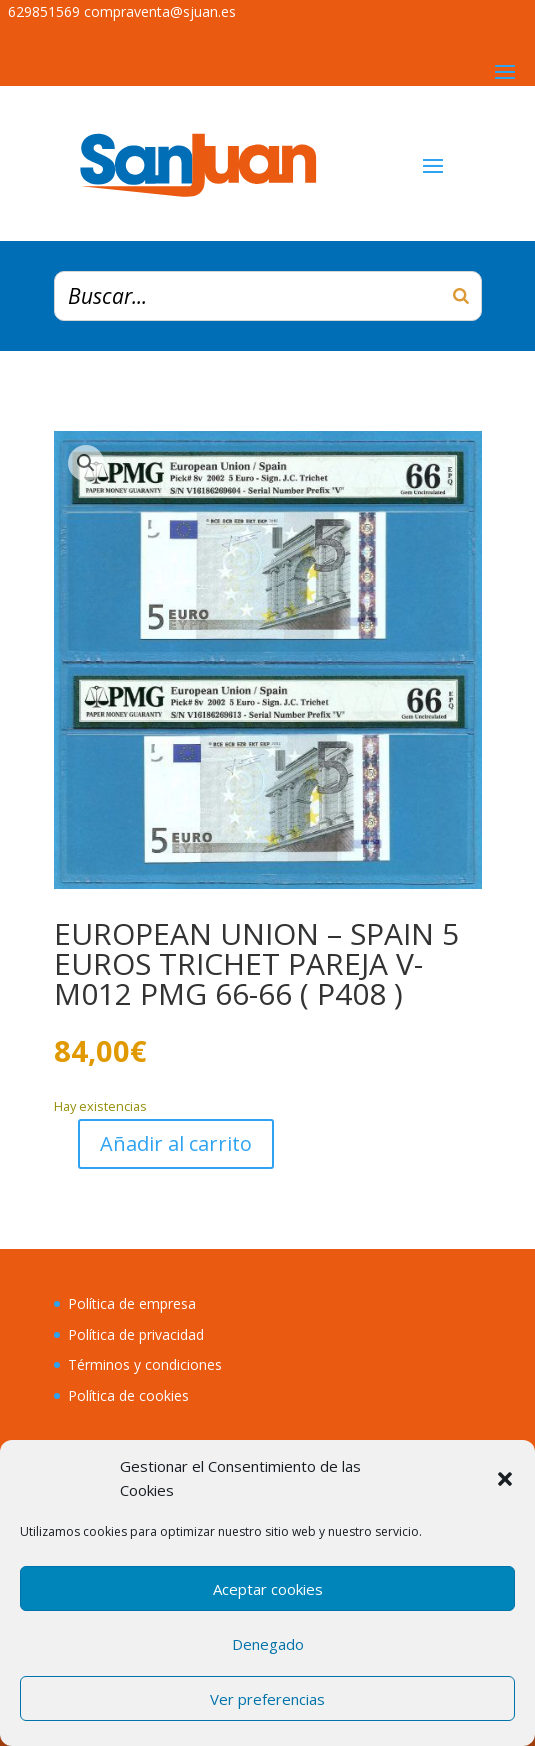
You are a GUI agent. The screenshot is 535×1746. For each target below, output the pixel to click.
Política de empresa (132, 1303)
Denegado (268, 1644)
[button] (505, 1479)
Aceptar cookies (268, 1589)
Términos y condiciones (145, 1364)
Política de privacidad (136, 1334)
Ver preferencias (267, 1699)
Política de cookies (128, 1395)
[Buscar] (461, 296)
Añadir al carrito (176, 1143)
